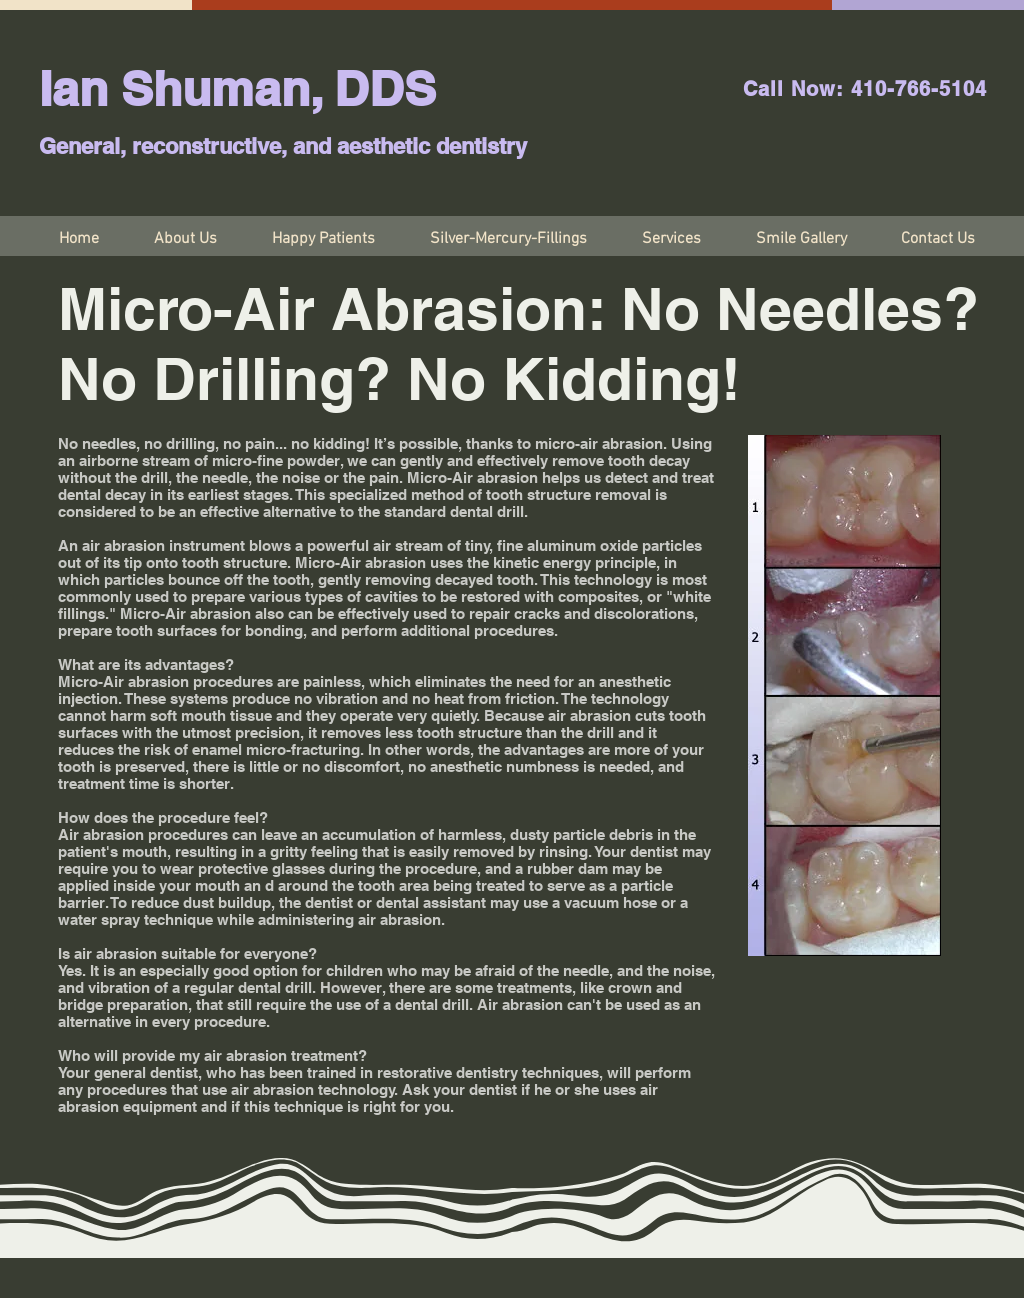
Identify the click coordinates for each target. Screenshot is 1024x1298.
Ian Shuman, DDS (237, 88)
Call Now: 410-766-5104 (865, 89)
